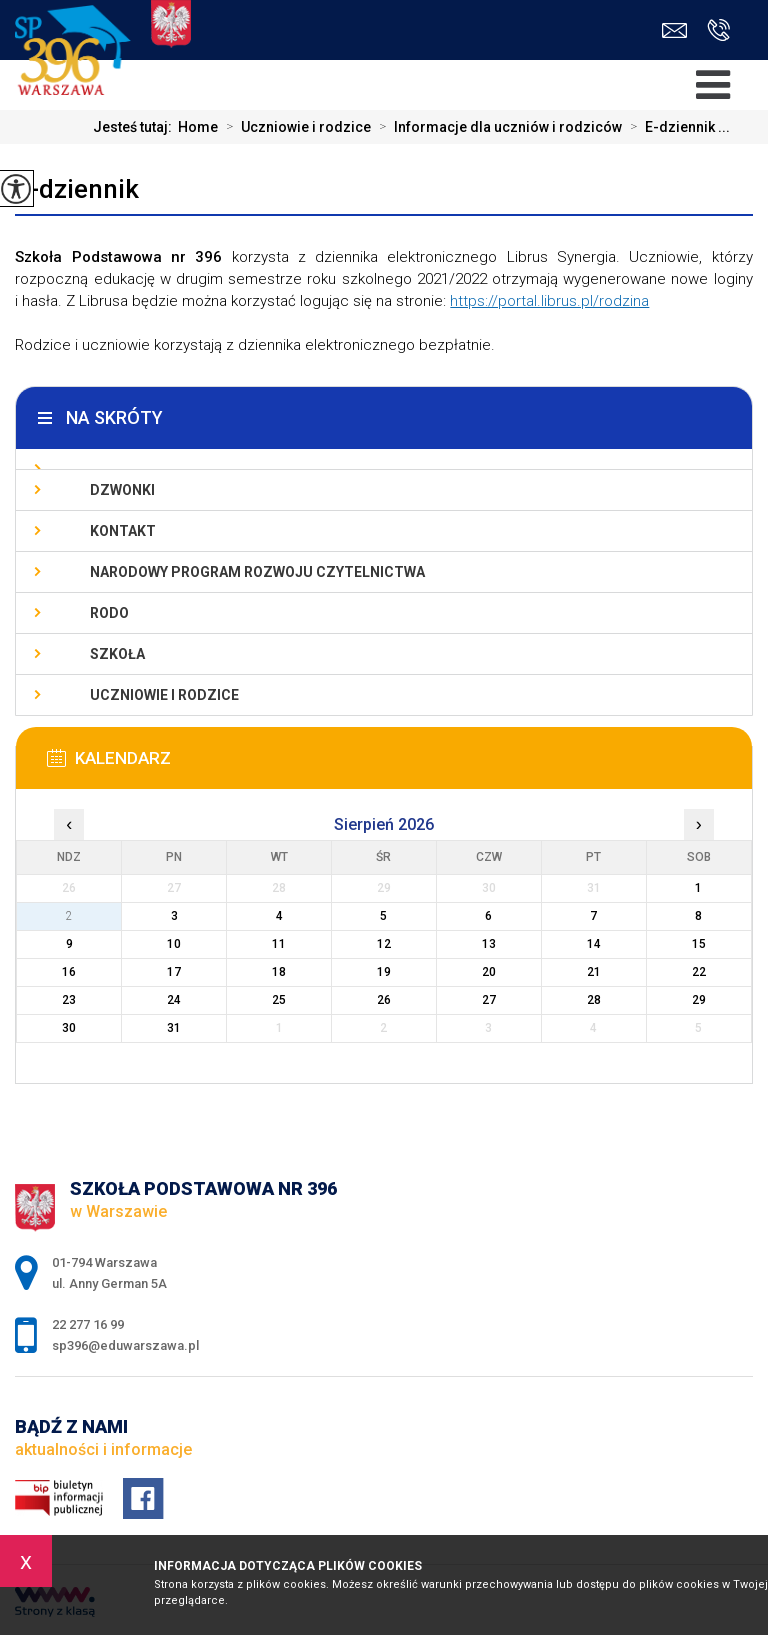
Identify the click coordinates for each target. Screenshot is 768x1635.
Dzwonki (122, 490)
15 (699, 944)
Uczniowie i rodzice (294, 127)
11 (279, 944)
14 (594, 944)
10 (174, 944)
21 (594, 972)
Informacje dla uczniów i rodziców (496, 127)
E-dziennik (77, 189)
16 (69, 972)
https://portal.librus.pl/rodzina (549, 301)
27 (489, 1000)
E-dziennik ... (676, 127)
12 (384, 944)
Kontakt (123, 531)
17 (174, 972)
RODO (109, 613)
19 (384, 972)
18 (279, 972)
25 (279, 1000)
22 (699, 972)
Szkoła (117, 654)
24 (174, 1000)
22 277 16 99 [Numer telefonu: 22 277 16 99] (88, 1324)
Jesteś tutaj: (135, 127)
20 (489, 972)
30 (69, 1028)
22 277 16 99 (718, 30)
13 (489, 944)
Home (198, 127)
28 (594, 1000)
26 (384, 1000)
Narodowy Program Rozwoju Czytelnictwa (257, 572)
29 (699, 1000)
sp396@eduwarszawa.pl (674, 30)
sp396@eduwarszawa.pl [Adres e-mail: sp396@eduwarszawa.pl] (125, 1345)
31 (174, 1028)
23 (69, 1000)
